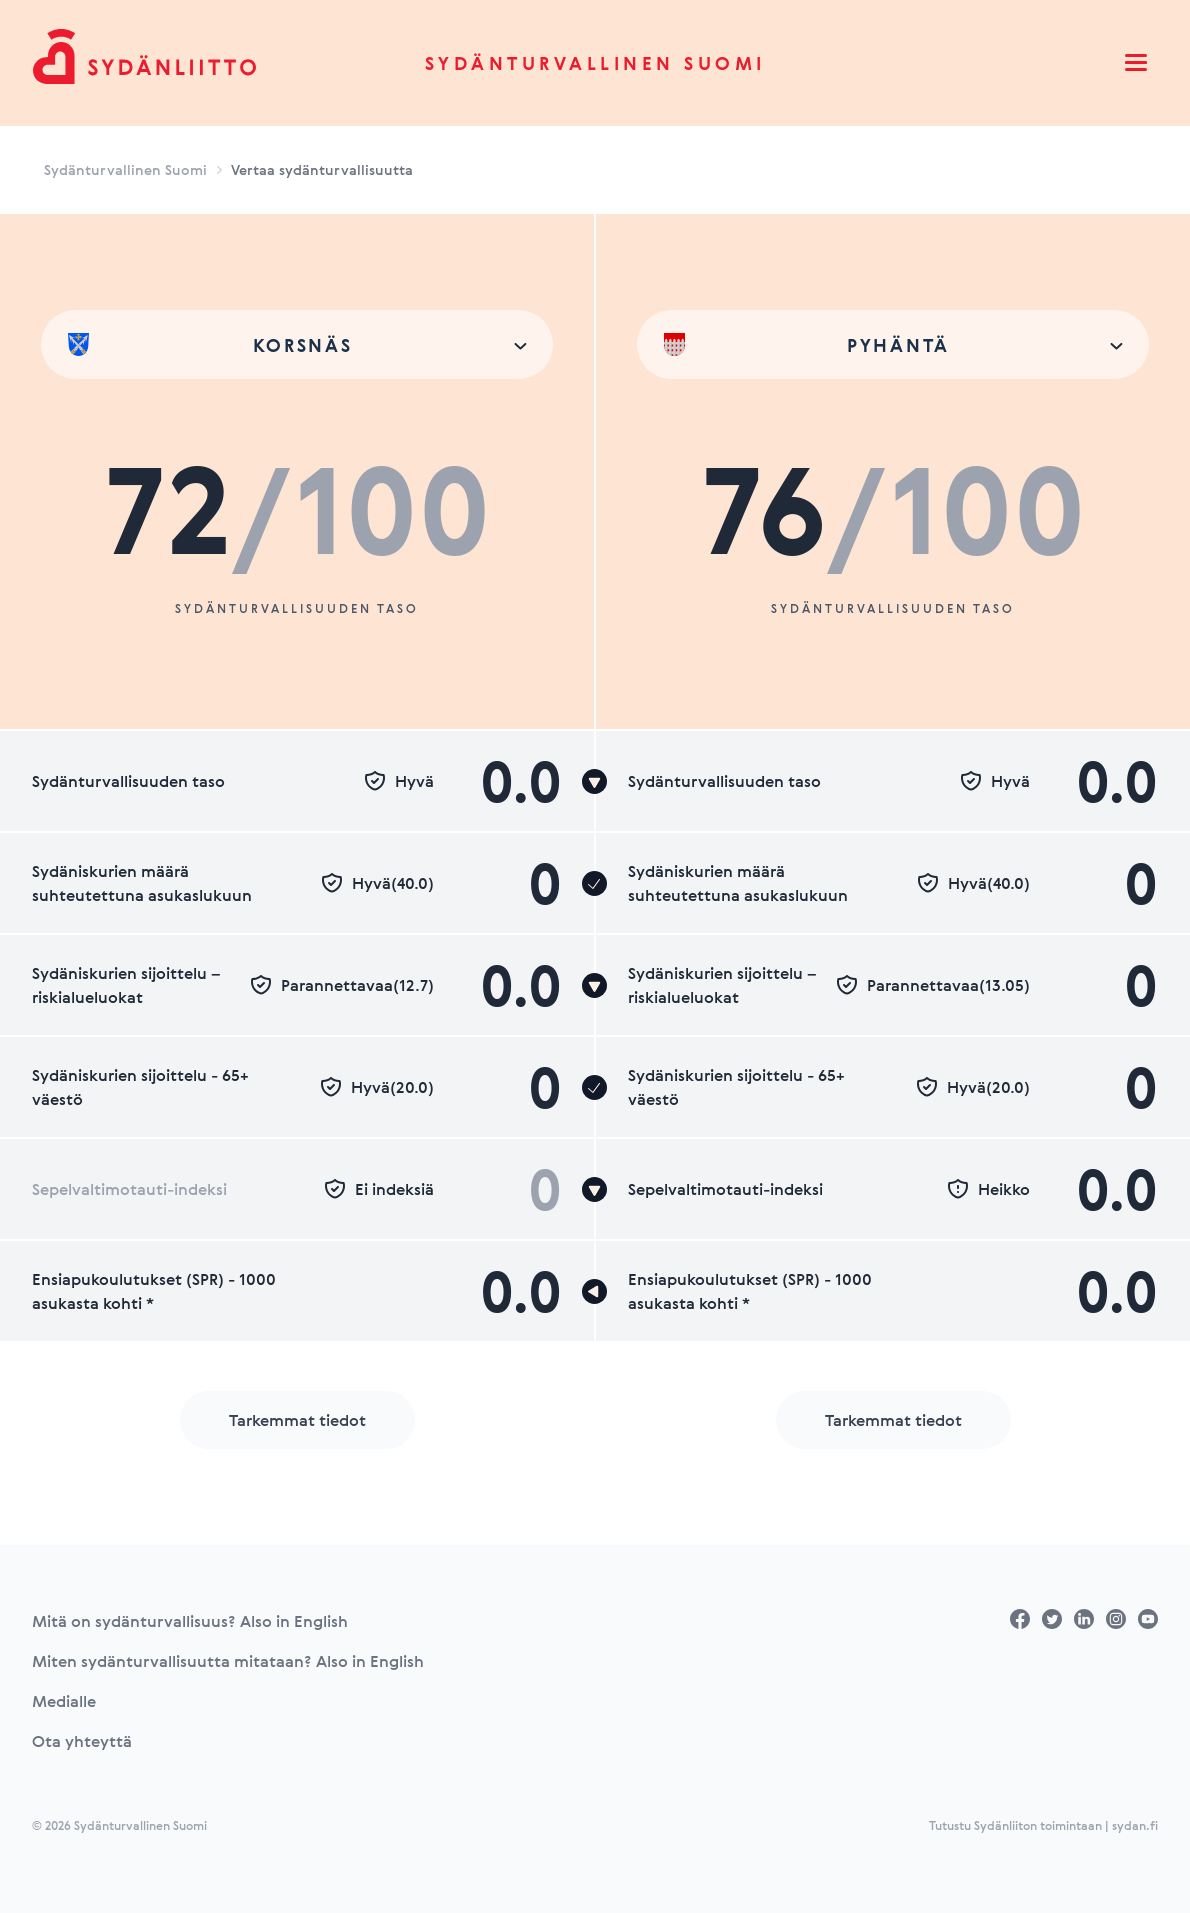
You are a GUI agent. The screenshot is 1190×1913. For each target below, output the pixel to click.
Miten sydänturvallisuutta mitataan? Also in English (228, 1661)
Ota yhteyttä (82, 1741)
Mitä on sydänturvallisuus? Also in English (190, 1621)
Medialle (64, 1701)
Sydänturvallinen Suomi (595, 63)
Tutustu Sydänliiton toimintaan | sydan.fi (1043, 1825)
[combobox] (297, 344)
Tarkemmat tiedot (297, 1420)
